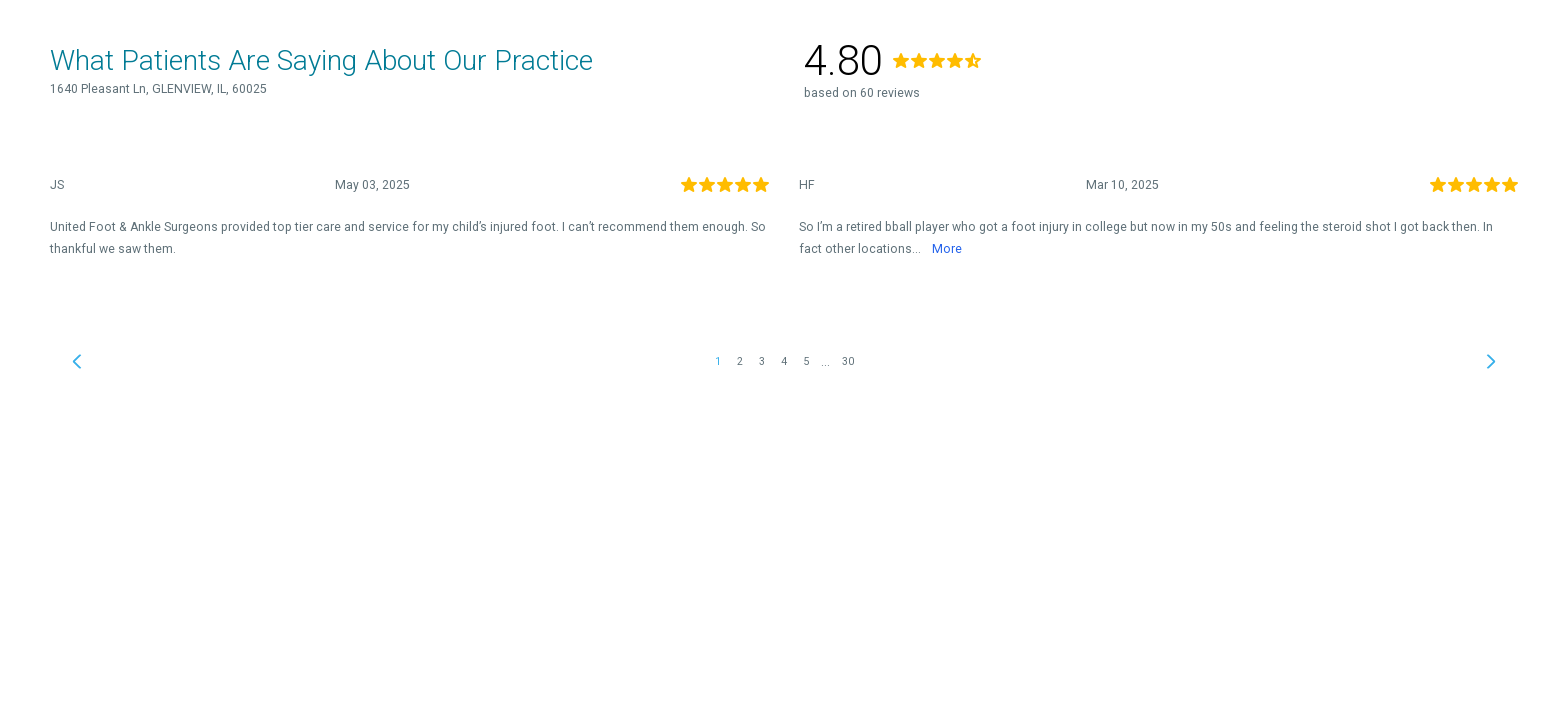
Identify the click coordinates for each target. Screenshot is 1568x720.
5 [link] (806, 361)
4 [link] (784, 361)
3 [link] (762, 361)
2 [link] (740, 361)
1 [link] (718, 361)
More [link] (947, 249)
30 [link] (848, 361)
